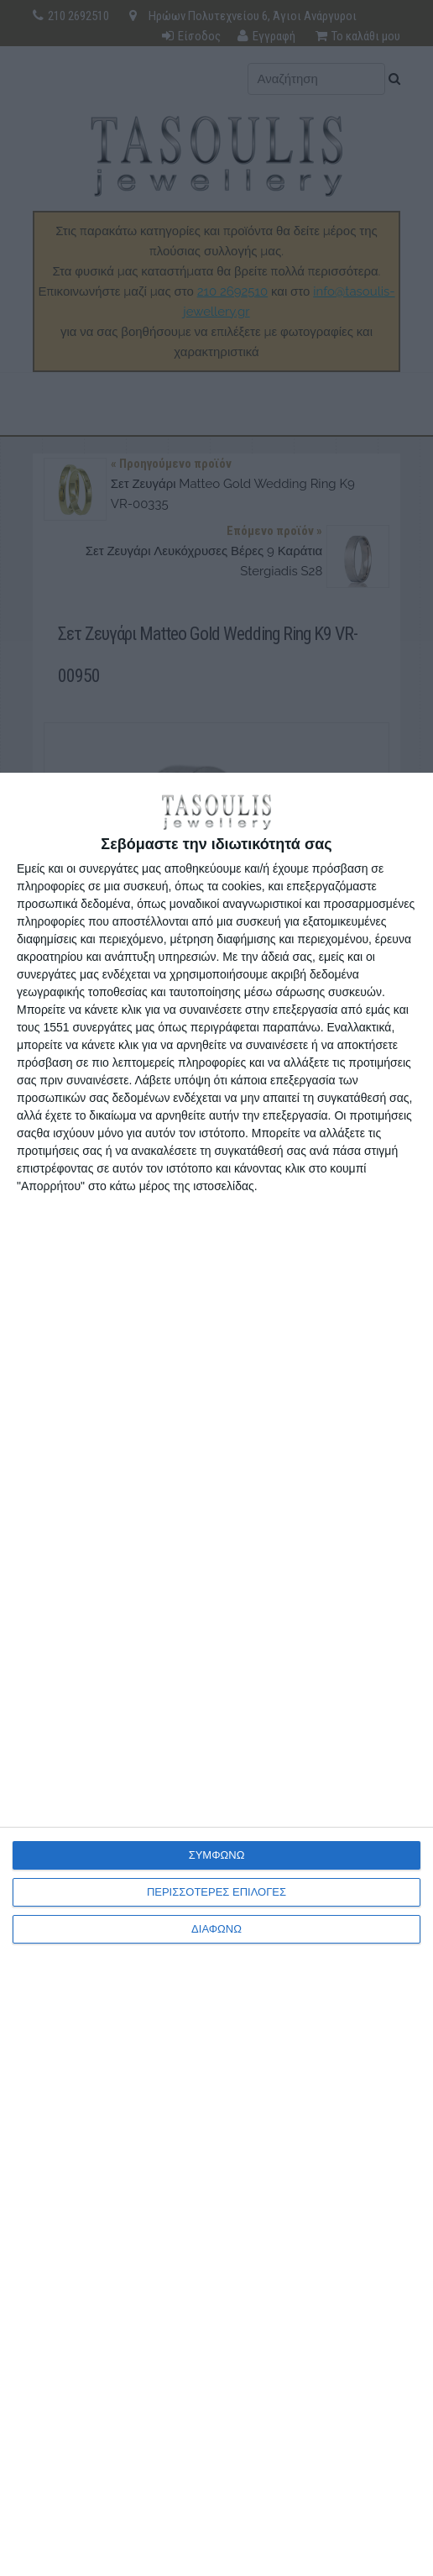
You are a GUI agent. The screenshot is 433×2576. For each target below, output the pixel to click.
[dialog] (216, 1674)
